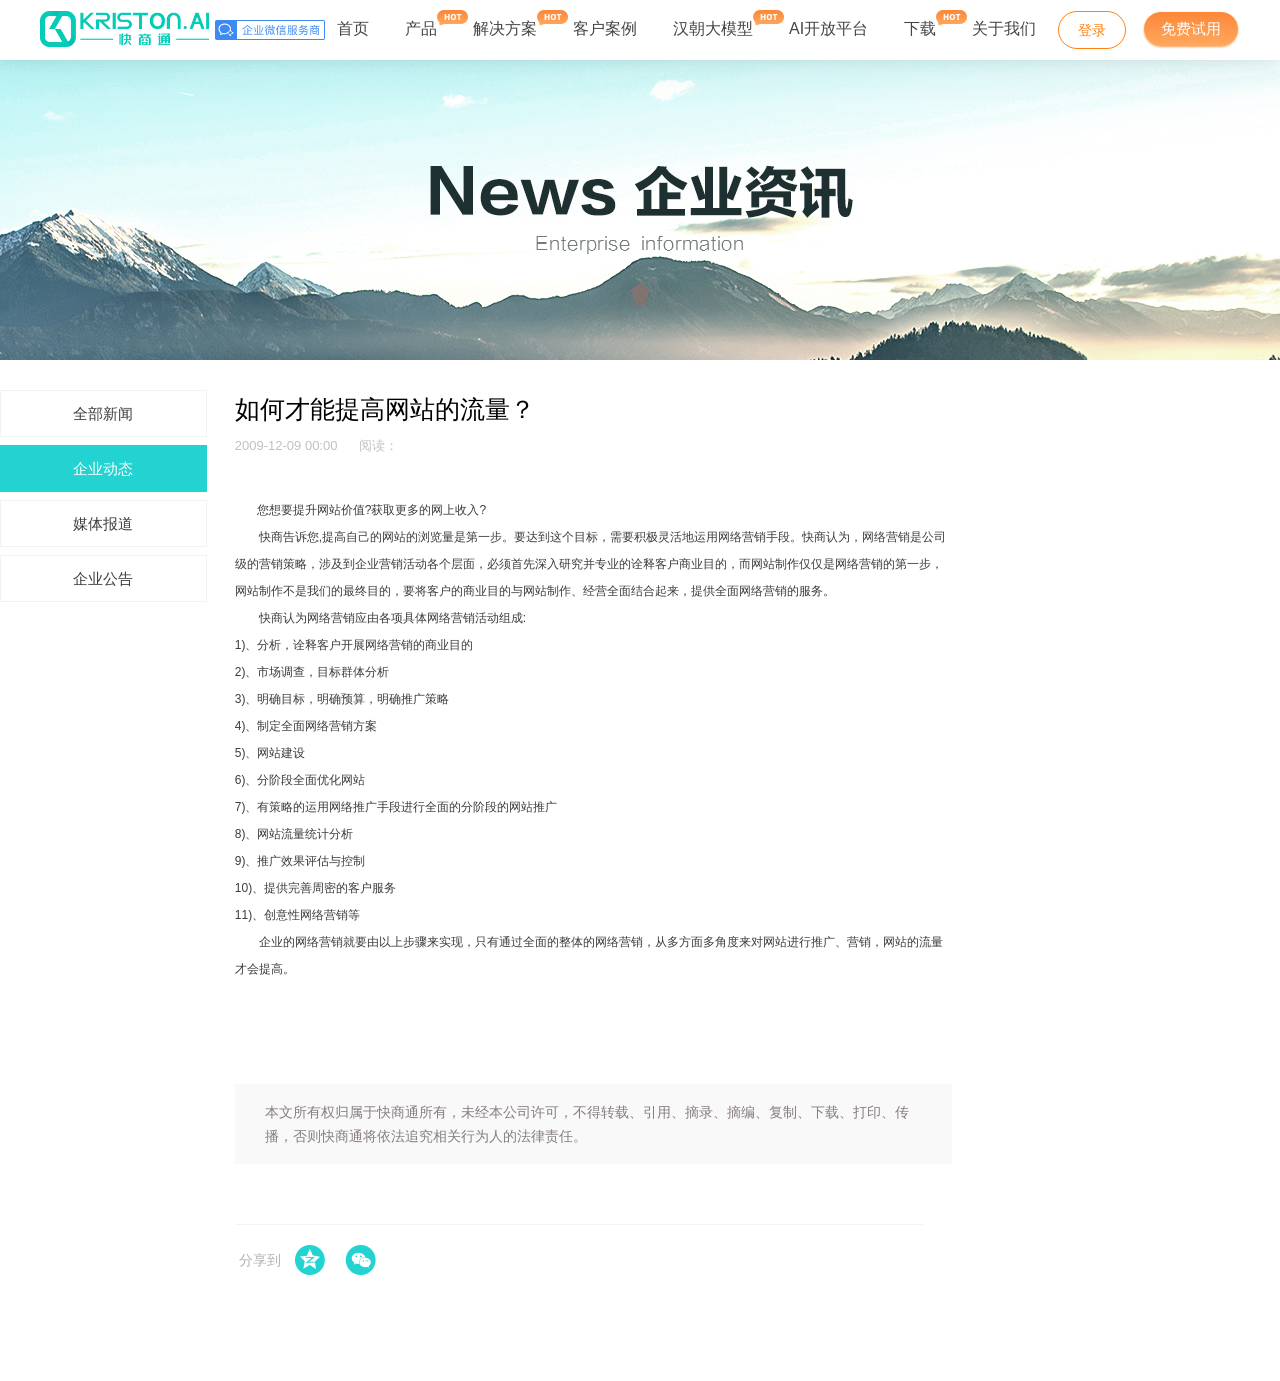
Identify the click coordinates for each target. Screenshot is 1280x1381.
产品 (421, 23)
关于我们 (1004, 28)
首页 (353, 28)
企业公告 (103, 578)
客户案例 (605, 28)
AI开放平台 (828, 28)
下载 (920, 23)
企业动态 (103, 468)
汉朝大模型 (713, 28)
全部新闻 (103, 413)
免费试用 (1191, 28)
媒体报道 (103, 523)
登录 (1092, 30)
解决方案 (505, 23)
